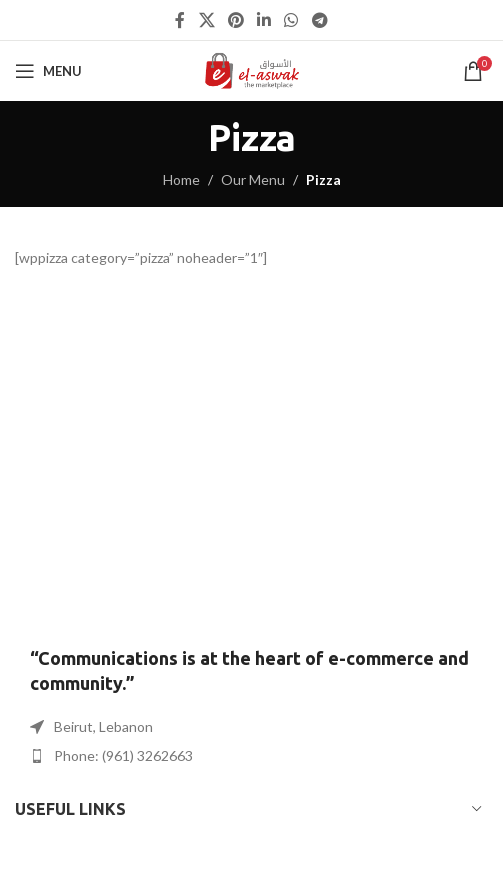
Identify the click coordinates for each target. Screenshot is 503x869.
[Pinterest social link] (235, 20)
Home (181, 179)
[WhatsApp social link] (291, 20)
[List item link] (251, 756)
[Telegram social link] (319, 20)
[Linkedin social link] (264, 20)
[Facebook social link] (180, 20)
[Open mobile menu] (48, 71)
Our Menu (253, 179)
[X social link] (206, 20)
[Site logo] (251, 69)
